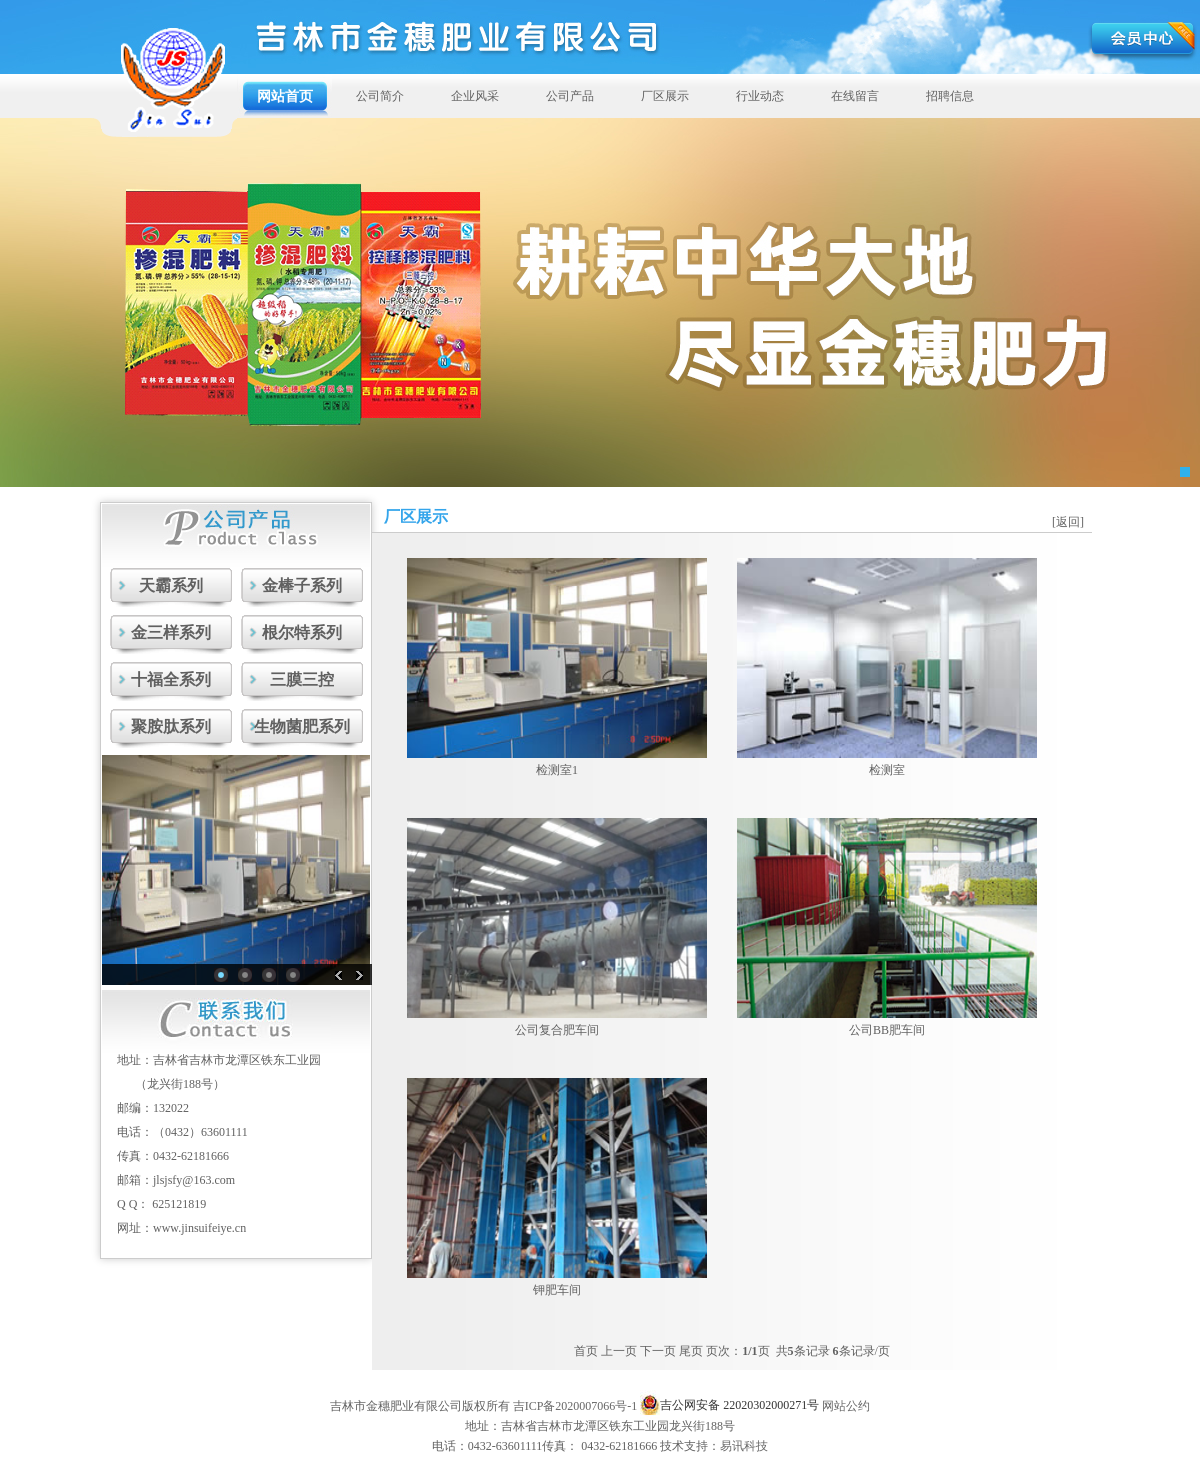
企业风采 (475, 96)
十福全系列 (171, 679)
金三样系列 (171, 632)
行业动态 (760, 96)
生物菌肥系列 (302, 726)
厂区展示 (665, 96)
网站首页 (285, 96)
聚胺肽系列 (171, 726)
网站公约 (846, 1406)
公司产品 (570, 96)
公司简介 (380, 96)
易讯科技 (744, 1446)
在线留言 (855, 96)
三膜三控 (302, 679)
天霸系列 (171, 585)
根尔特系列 (302, 632)
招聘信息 (950, 96)
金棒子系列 (302, 585)
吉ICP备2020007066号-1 (575, 1406)
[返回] (1068, 522)
